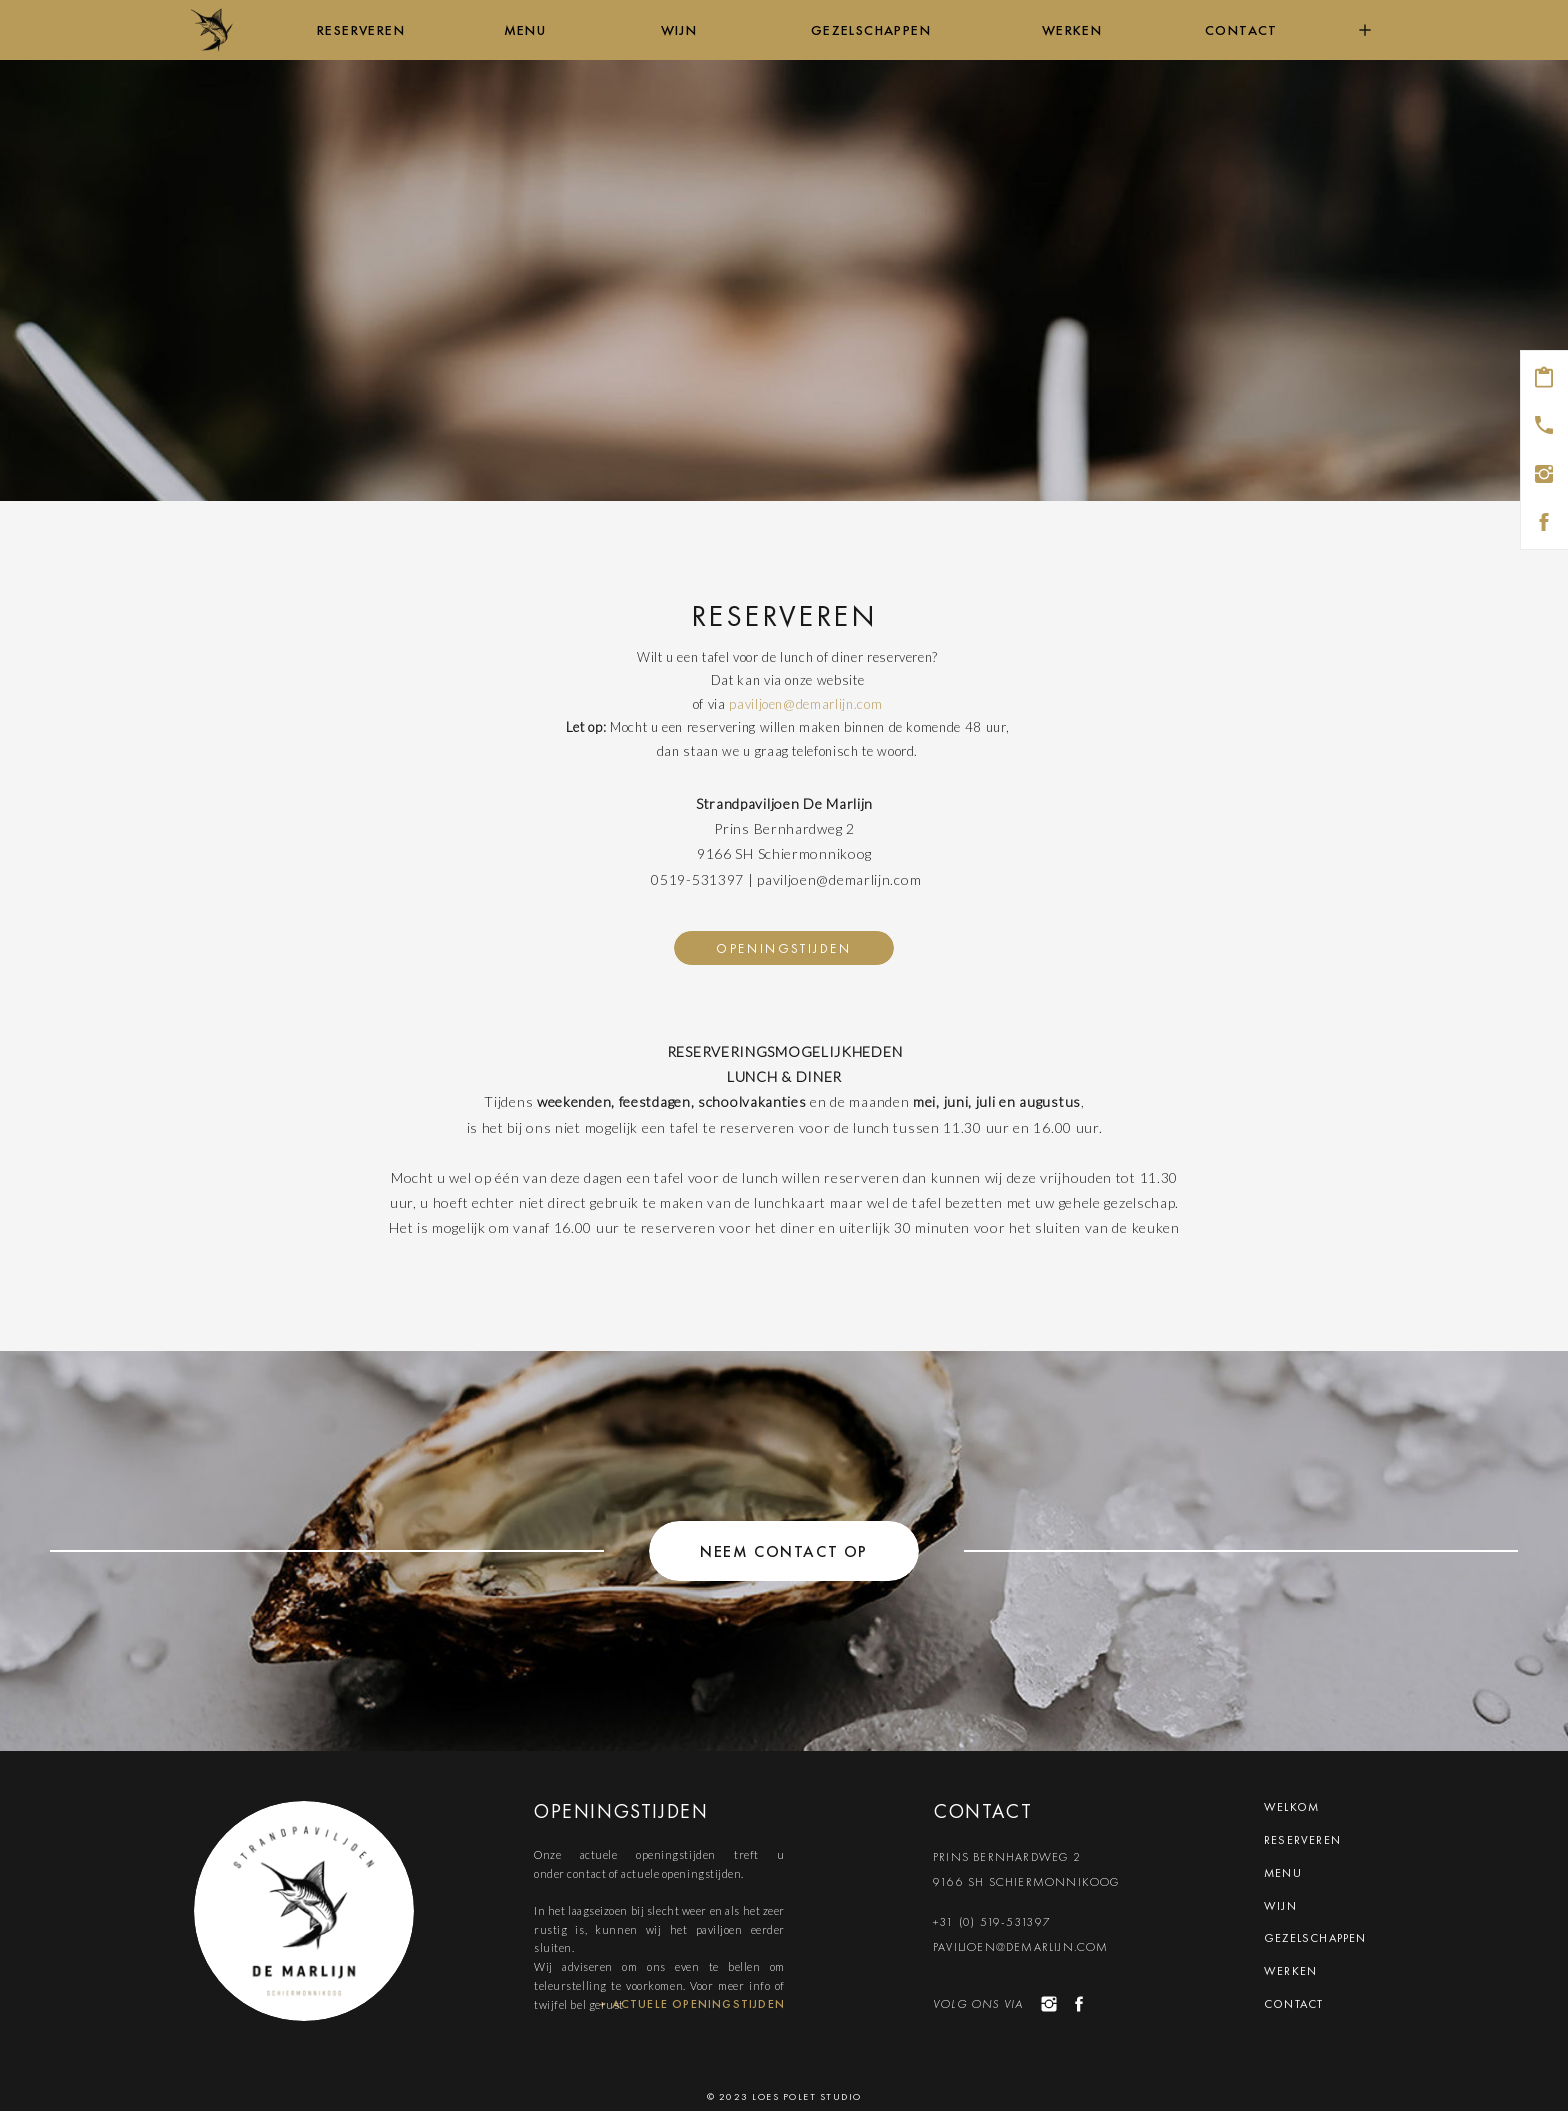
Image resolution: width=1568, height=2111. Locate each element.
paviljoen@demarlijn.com (805, 704)
